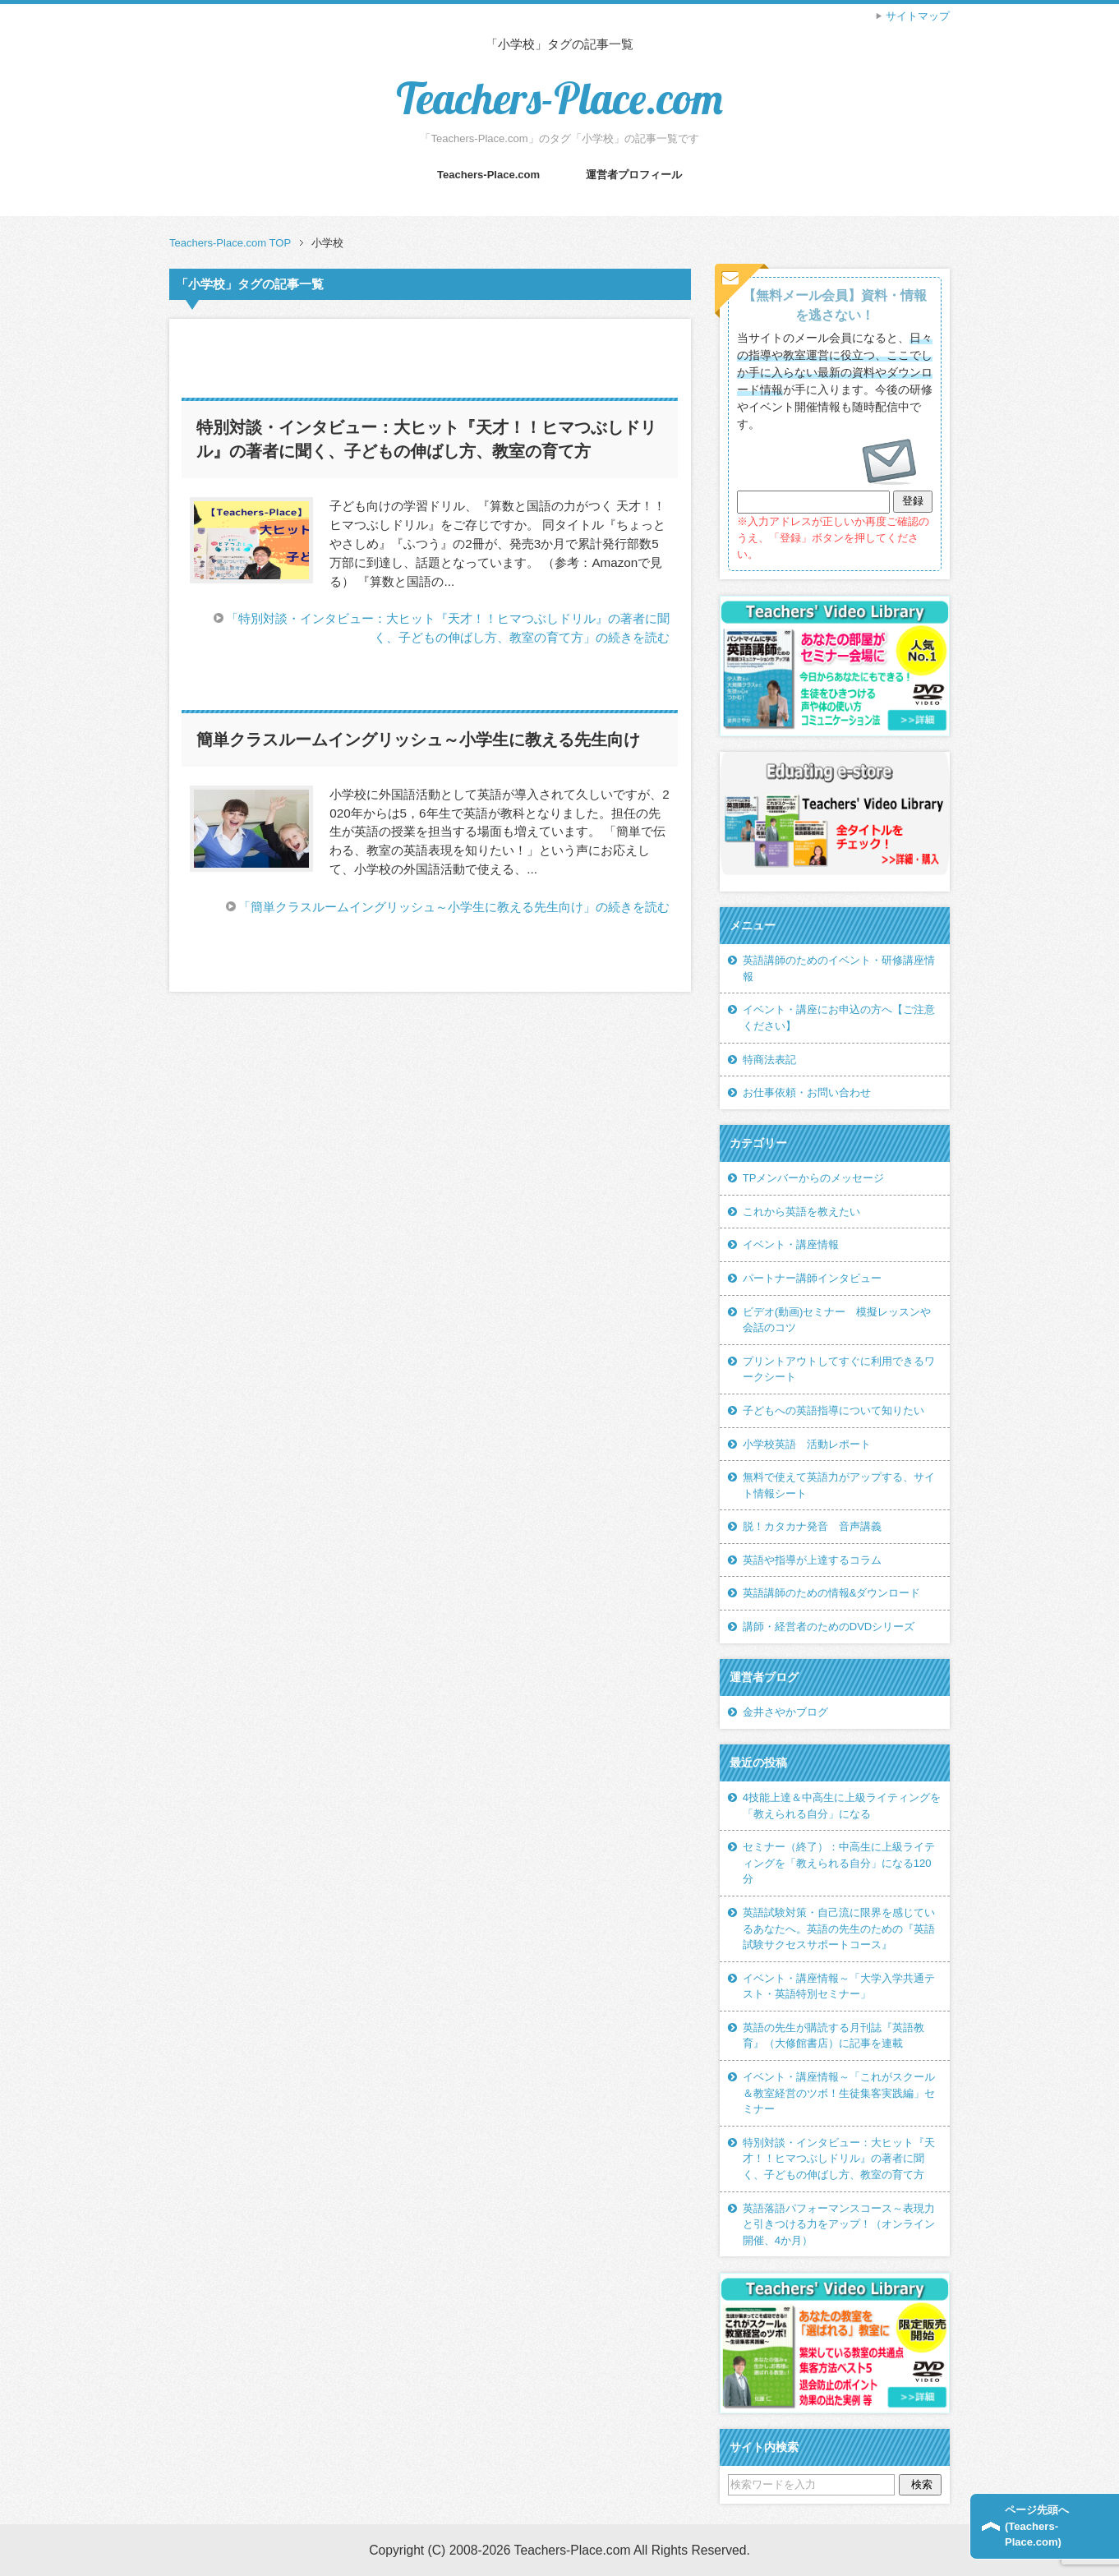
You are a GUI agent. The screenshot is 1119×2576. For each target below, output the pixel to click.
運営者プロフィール (634, 174)
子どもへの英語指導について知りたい (833, 1410)
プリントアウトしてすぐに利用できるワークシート (839, 1369)
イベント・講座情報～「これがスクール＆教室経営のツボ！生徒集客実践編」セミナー (839, 2093)
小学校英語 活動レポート (807, 1444)
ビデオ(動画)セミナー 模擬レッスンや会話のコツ (837, 1320)
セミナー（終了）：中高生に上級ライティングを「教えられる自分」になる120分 (839, 1863)
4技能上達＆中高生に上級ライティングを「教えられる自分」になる (842, 1805)
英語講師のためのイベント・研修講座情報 (839, 968)
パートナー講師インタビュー (812, 1278)
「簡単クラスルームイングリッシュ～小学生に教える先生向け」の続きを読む (454, 907)
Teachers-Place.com (559, 98)
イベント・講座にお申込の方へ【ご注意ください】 (839, 1017)
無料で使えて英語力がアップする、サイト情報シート (839, 1485)
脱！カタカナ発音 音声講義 (812, 1526)
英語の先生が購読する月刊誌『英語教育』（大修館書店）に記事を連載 (833, 2035)
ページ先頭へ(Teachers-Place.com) (1037, 2526)
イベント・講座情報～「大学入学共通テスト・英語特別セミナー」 (839, 1986)
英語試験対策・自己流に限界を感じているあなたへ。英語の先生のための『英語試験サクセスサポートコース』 (839, 1928)
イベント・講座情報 (791, 1244)
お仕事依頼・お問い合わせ (807, 1092)
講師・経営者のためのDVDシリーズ (829, 1626)
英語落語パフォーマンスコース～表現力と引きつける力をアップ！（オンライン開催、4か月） (839, 2224)
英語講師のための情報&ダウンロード (832, 1593)
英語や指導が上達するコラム (812, 1560)
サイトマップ (918, 16)
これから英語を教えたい (801, 1211)
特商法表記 (769, 1059)
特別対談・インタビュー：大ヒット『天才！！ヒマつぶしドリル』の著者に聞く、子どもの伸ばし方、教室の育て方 (839, 2158)
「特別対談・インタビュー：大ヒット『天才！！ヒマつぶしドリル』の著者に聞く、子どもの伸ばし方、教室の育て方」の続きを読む (448, 627)
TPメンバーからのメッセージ (814, 1178)
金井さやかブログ (785, 1712)
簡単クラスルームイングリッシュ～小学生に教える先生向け (418, 739)
